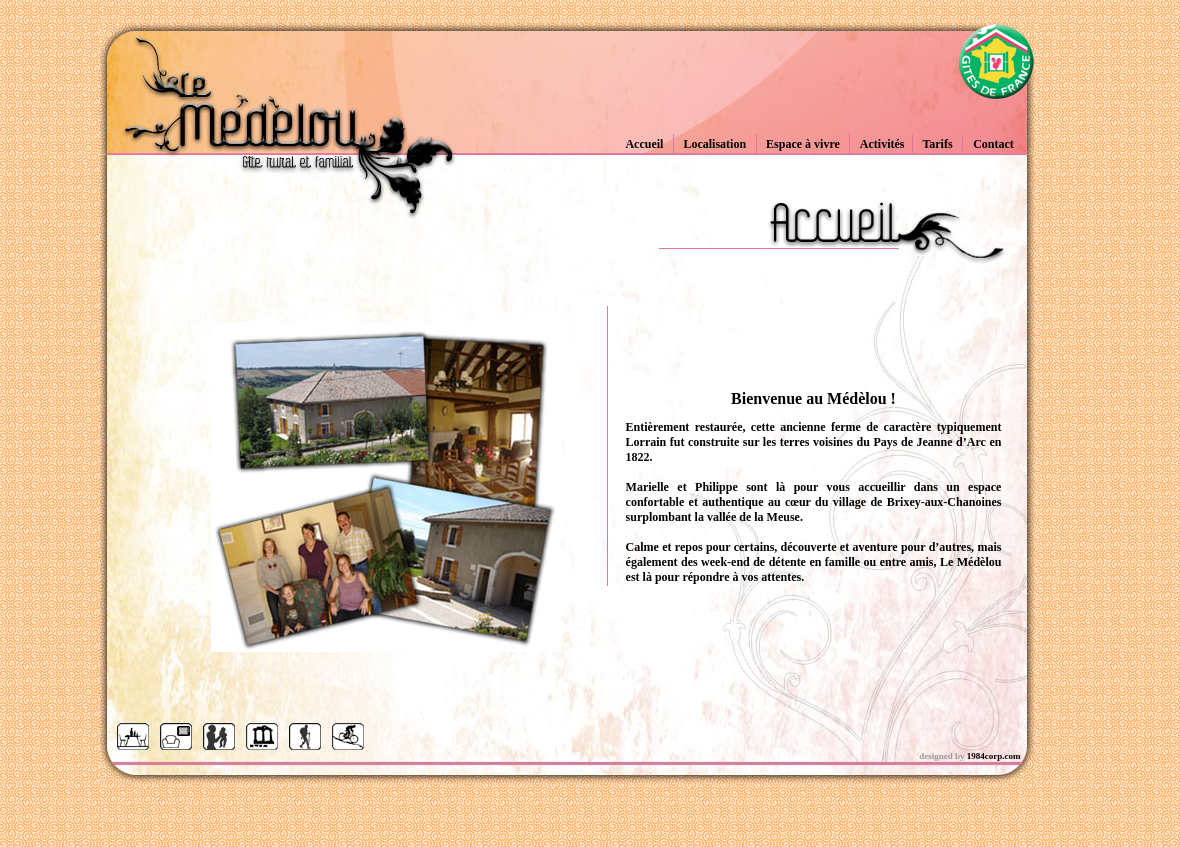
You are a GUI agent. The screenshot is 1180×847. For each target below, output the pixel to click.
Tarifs (937, 144)
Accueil (644, 144)
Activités (882, 144)
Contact (993, 144)
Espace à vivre (803, 144)
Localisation (714, 144)
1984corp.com (994, 756)
